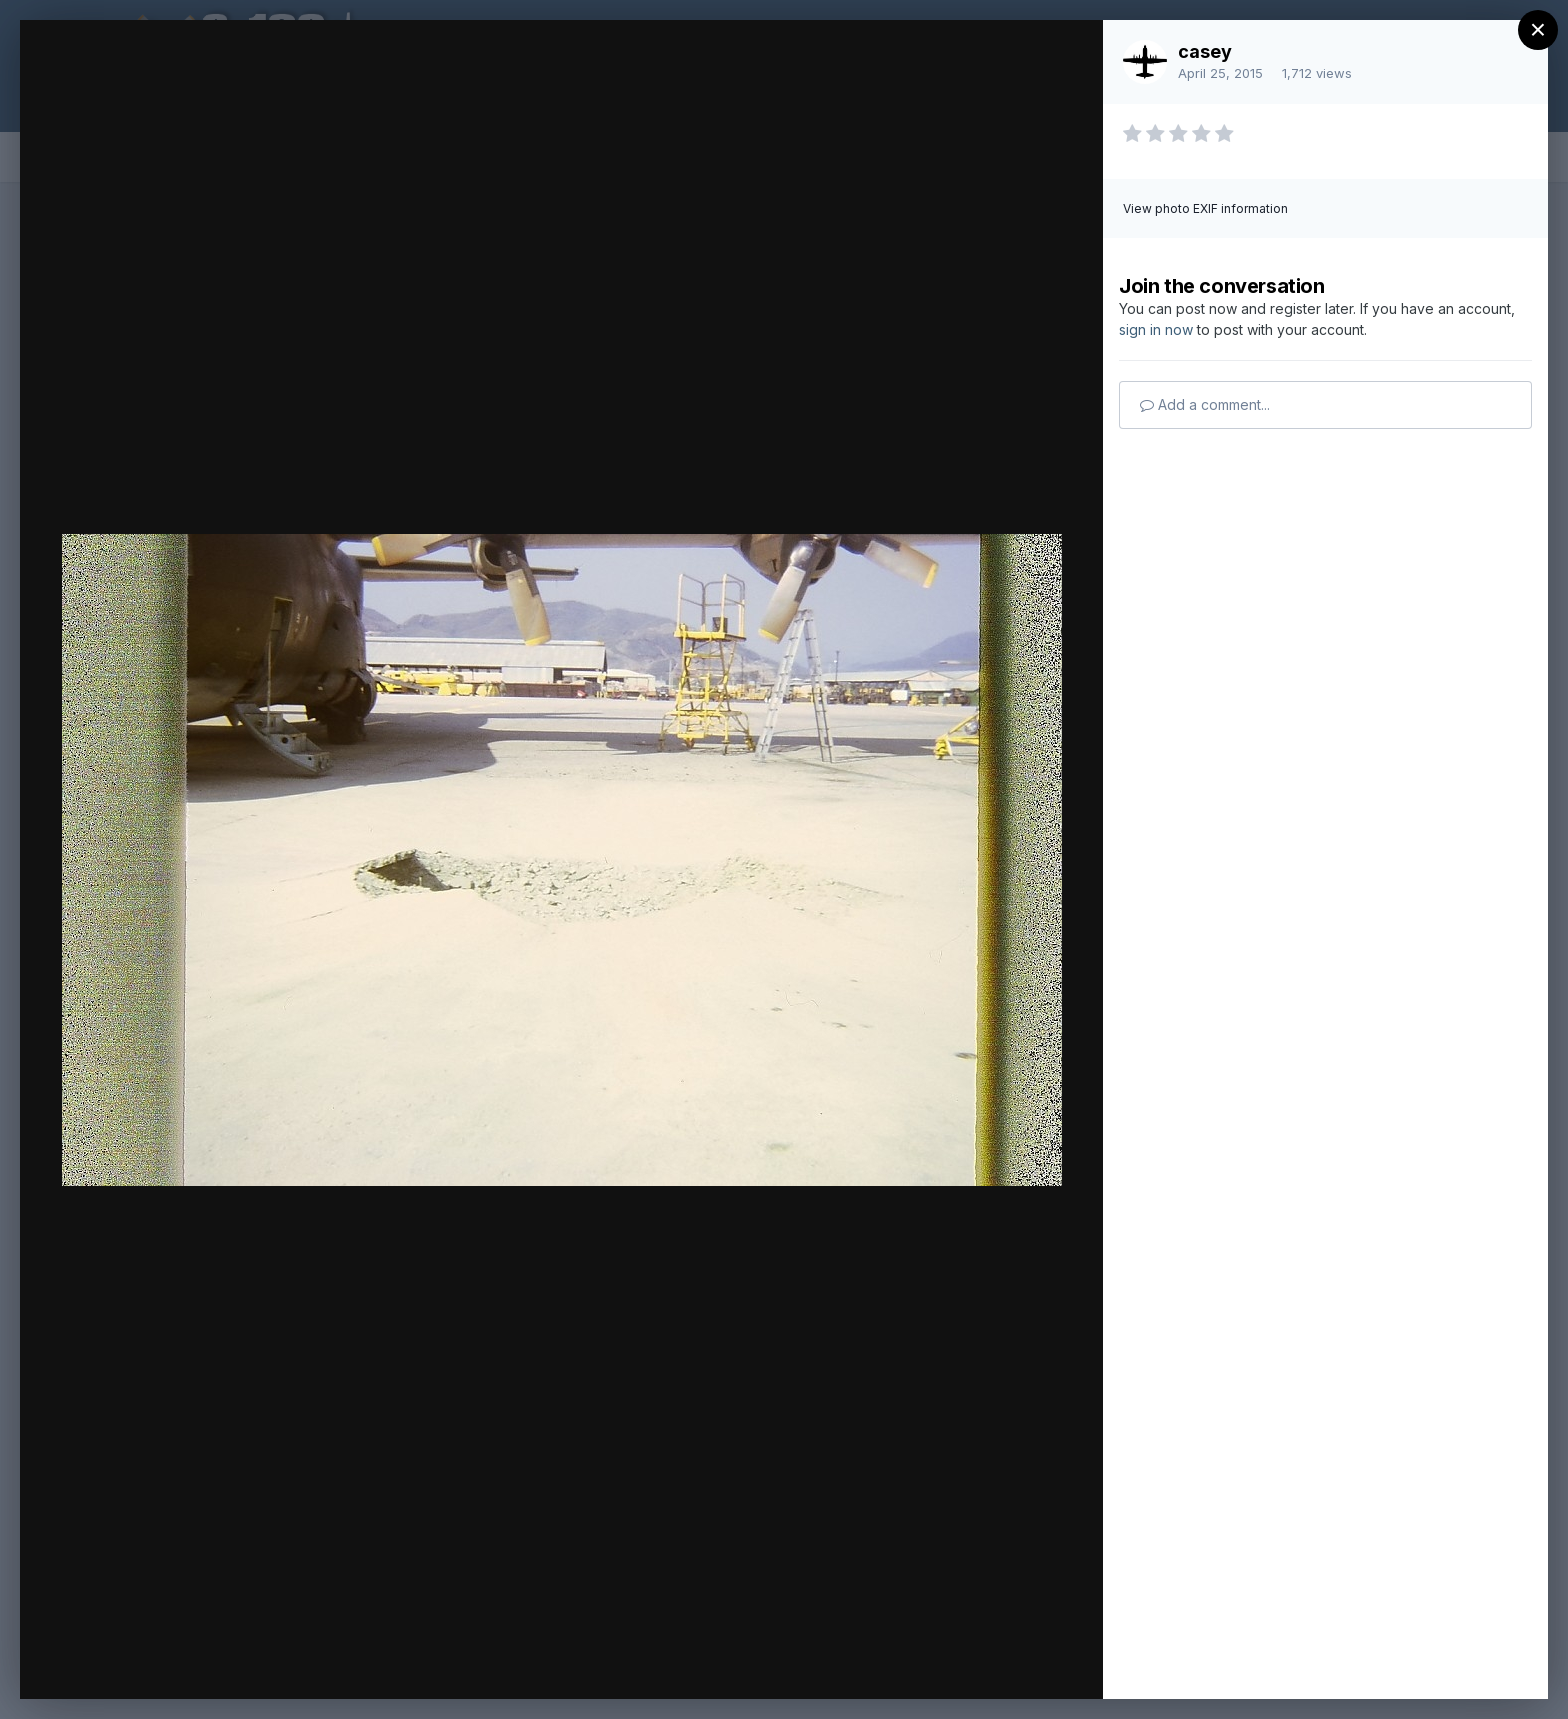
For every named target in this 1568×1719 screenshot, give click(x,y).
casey (1205, 51)
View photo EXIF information (1205, 208)
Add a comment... (1205, 404)
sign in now (1156, 329)
